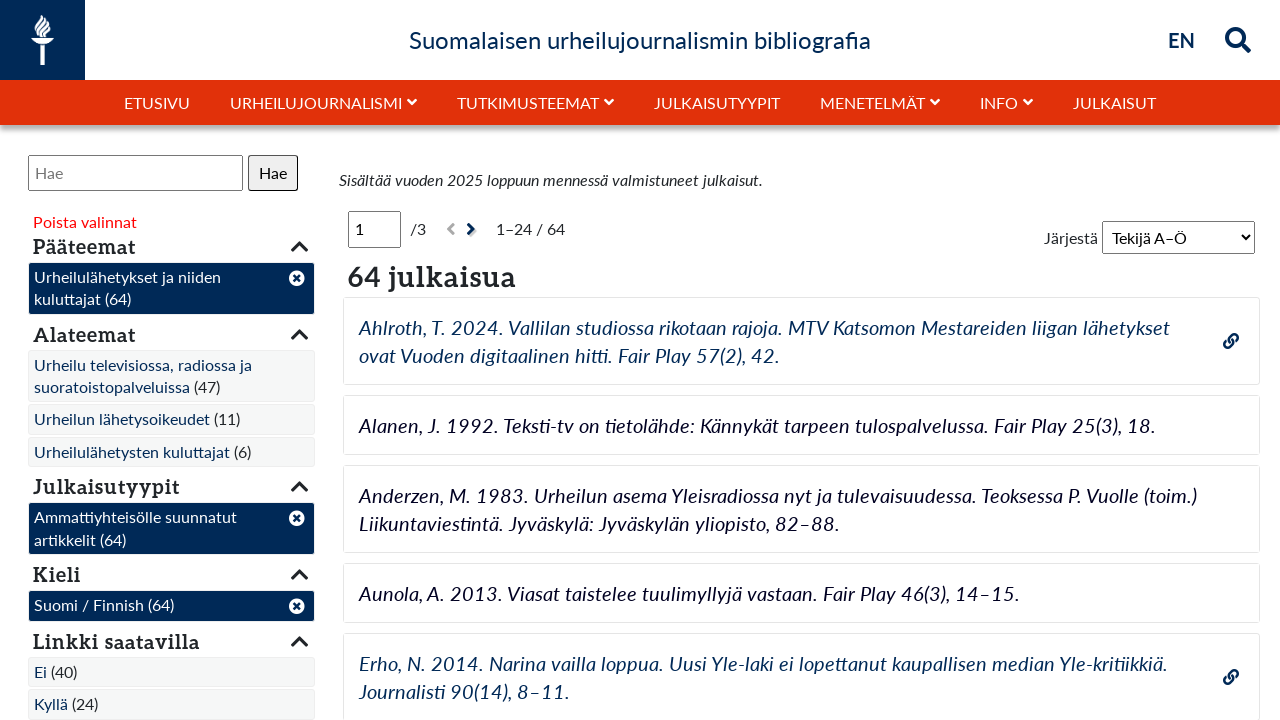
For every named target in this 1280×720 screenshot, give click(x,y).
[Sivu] (374, 229)
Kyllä (51, 703)
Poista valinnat (85, 221)
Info (999, 102)
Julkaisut (1114, 102)
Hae (273, 172)
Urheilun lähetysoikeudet (122, 418)
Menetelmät (872, 102)
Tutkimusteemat (528, 102)
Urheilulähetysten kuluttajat (132, 451)
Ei (40, 671)
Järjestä (1071, 237)
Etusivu (157, 102)
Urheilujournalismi (316, 102)
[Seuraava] (473, 229)
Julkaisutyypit (717, 102)
